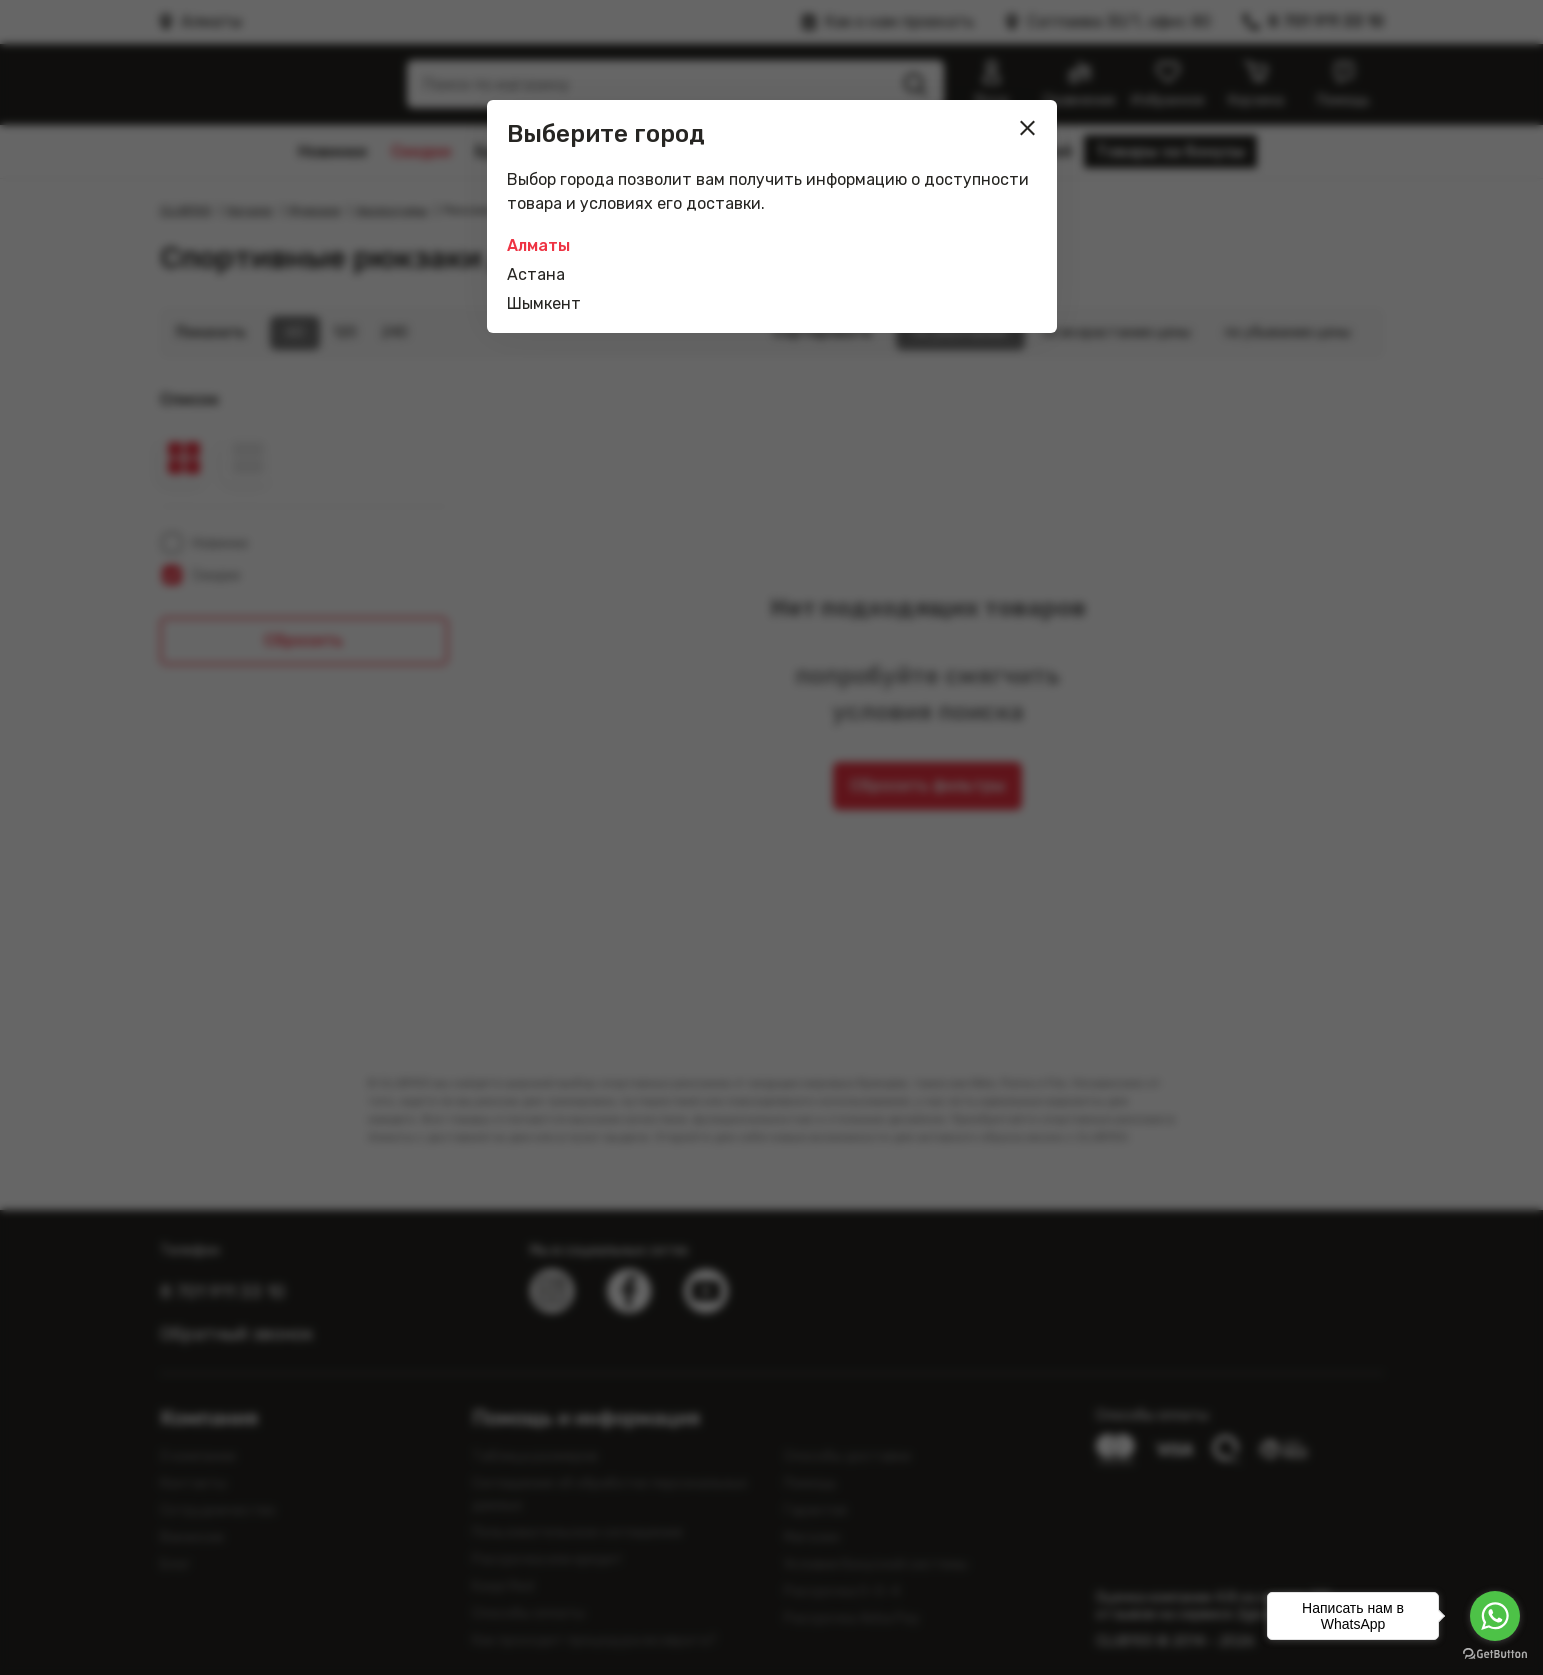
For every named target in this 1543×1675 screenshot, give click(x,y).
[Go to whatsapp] (1495, 1616)
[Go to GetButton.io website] (1495, 1654)
